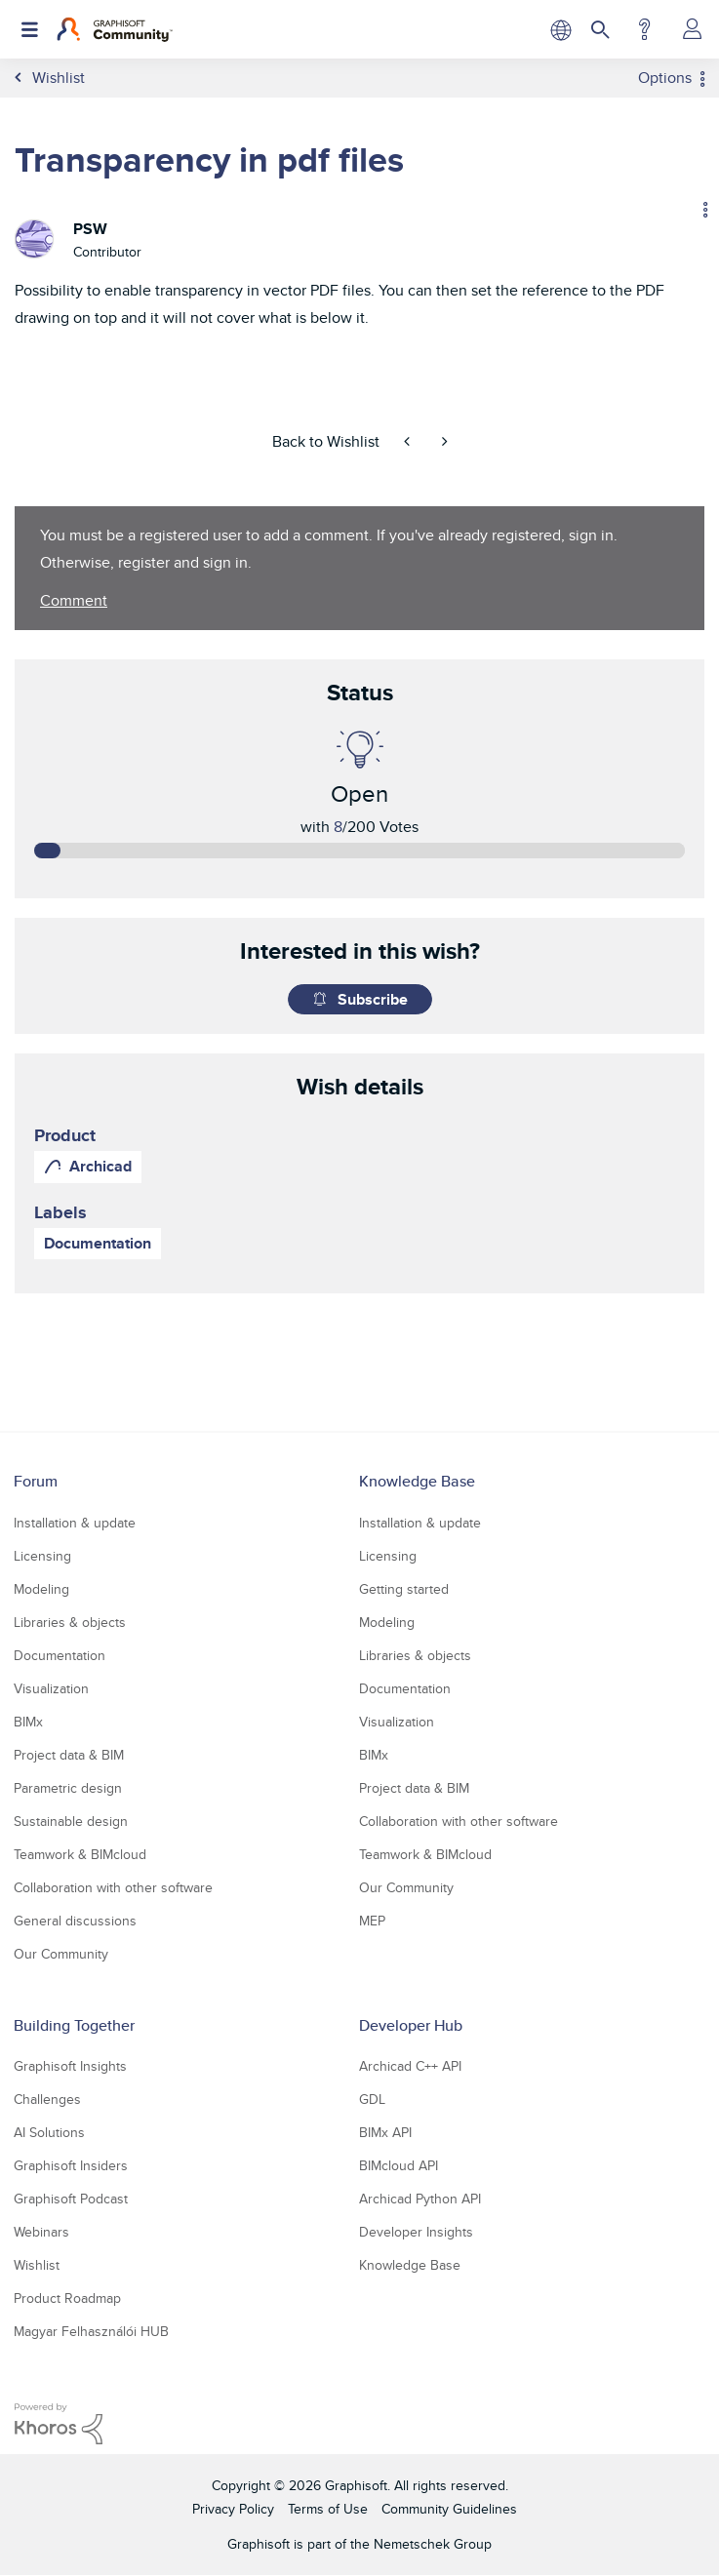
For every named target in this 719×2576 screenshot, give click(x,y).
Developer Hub (410, 2025)
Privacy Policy (233, 2508)
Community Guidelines (449, 2508)
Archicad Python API (420, 2198)
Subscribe (373, 999)
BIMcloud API (398, 2165)
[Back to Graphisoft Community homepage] (115, 29)
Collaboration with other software (113, 1887)
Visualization (51, 1688)
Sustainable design (71, 1821)
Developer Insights (416, 2231)
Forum (36, 1481)
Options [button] (665, 78)
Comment (73, 600)
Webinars (41, 2231)
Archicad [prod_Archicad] (100, 1166)
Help (644, 29)
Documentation (97, 1243)
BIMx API (385, 2132)
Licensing (42, 1555)
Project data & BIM (69, 1754)
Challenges (47, 2099)
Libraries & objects (70, 1622)
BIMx (28, 1721)
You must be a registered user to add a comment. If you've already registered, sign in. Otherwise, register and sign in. (329, 548)
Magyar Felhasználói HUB (91, 2331)
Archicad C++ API (410, 2066)
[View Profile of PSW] (90, 229)
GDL (372, 2099)
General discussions (75, 1920)
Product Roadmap (67, 2298)
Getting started (404, 1589)
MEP (372, 1920)
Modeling (41, 1589)
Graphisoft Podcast (71, 2198)
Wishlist (37, 2265)
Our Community (61, 1953)
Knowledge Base (417, 1481)
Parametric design (68, 1788)
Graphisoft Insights (70, 2066)
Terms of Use (328, 2508)
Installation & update (75, 1522)
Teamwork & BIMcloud (80, 1854)
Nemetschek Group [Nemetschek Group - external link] (433, 2544)
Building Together (74, 2025)
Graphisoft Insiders (71, 2165)
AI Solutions (49, 2132)
